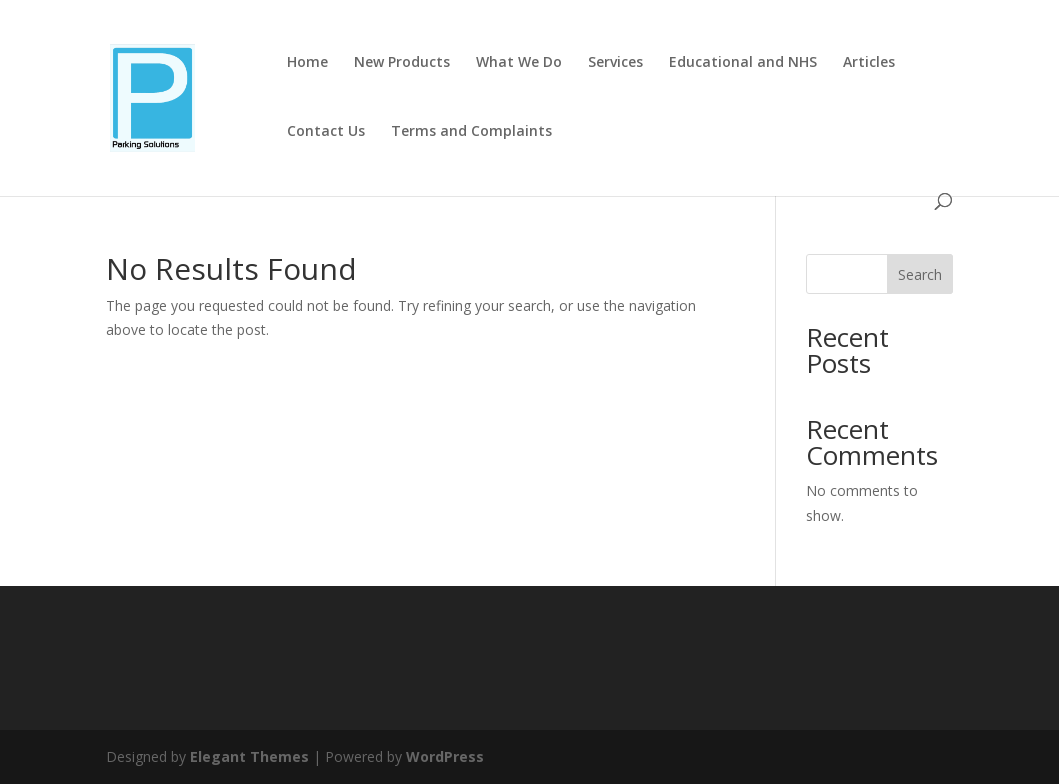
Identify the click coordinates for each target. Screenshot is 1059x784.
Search (920, 274)
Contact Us (326, 132)
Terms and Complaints (471, 132)
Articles (869, 63)
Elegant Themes (249, 756)
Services (615, 63)
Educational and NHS (743, 63)
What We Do (519, 63)
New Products (402, 63)
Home (307, 63)
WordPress (445, 756)
